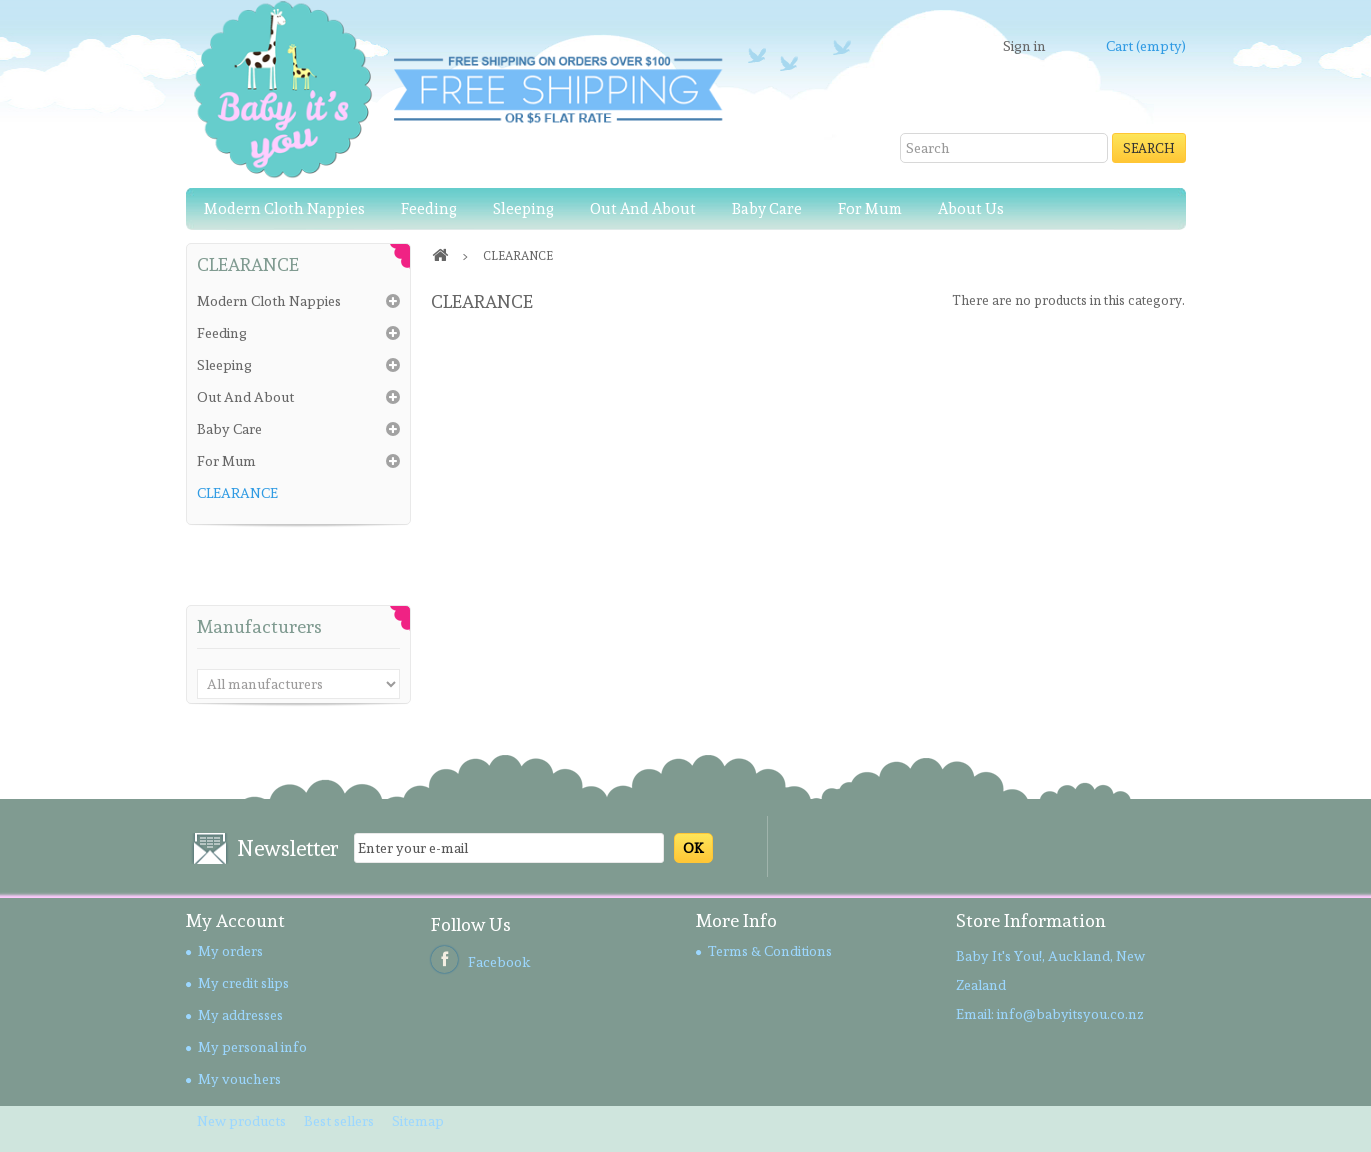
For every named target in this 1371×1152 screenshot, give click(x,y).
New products (243, 1121)
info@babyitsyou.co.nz (1070, 1014)
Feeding (429, 209)
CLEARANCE (237, 493)
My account (235, 920)
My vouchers (239, 1079)
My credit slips (243, 983)
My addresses (240, 1015)
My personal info (252, 1047)
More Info (736, 920)
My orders (230, 951)
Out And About (643, 209)
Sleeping (523, 209)
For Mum (870, 209)
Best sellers (340, 1121)
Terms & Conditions (770, 951)
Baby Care (767, 209)
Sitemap (418, 1121)
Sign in (1024, 46)
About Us (971, 209)
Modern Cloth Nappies (284, 209)
